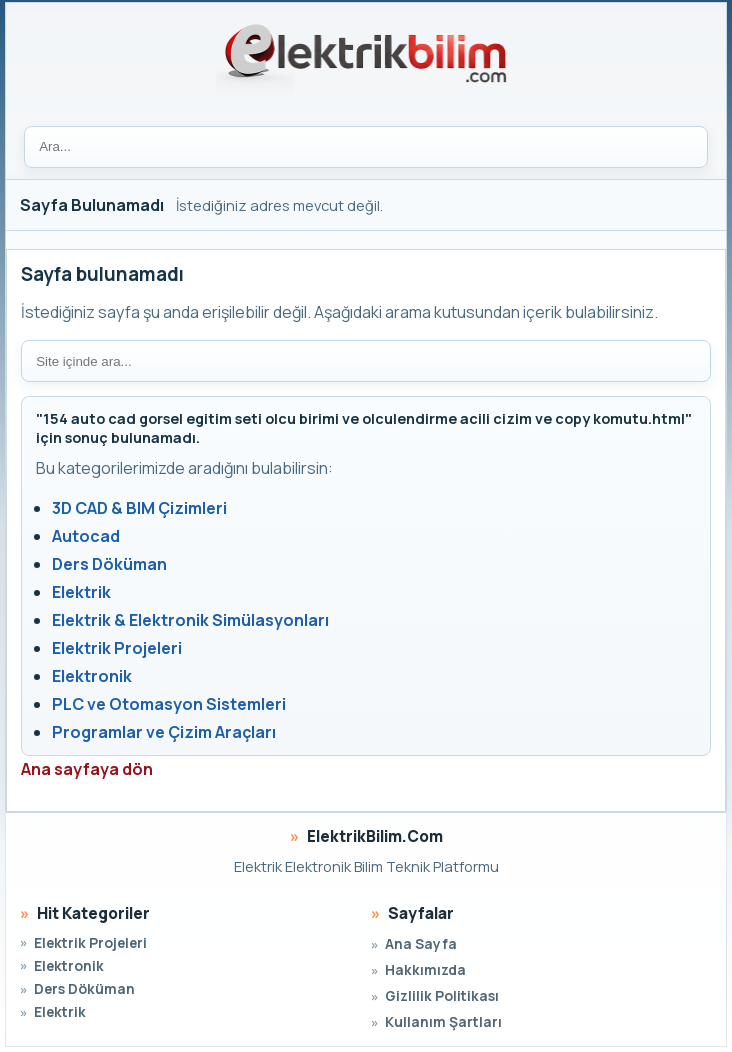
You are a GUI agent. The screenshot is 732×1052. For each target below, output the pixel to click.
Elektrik (81, 592)
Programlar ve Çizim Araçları (164, 732)
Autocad (86, 536)
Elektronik (92, 676)
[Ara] (366, 147)
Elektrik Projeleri (117, 648)
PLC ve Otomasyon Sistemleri (169, 704)
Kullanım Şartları (443, 1021)
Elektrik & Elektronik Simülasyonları (190, 620)
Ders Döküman (109, 564)
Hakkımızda (425, 969)
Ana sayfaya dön (87, 769)
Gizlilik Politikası (442, 995)
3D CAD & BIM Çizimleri (139, 508)
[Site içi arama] (366, 361)
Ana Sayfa (421, 943)
